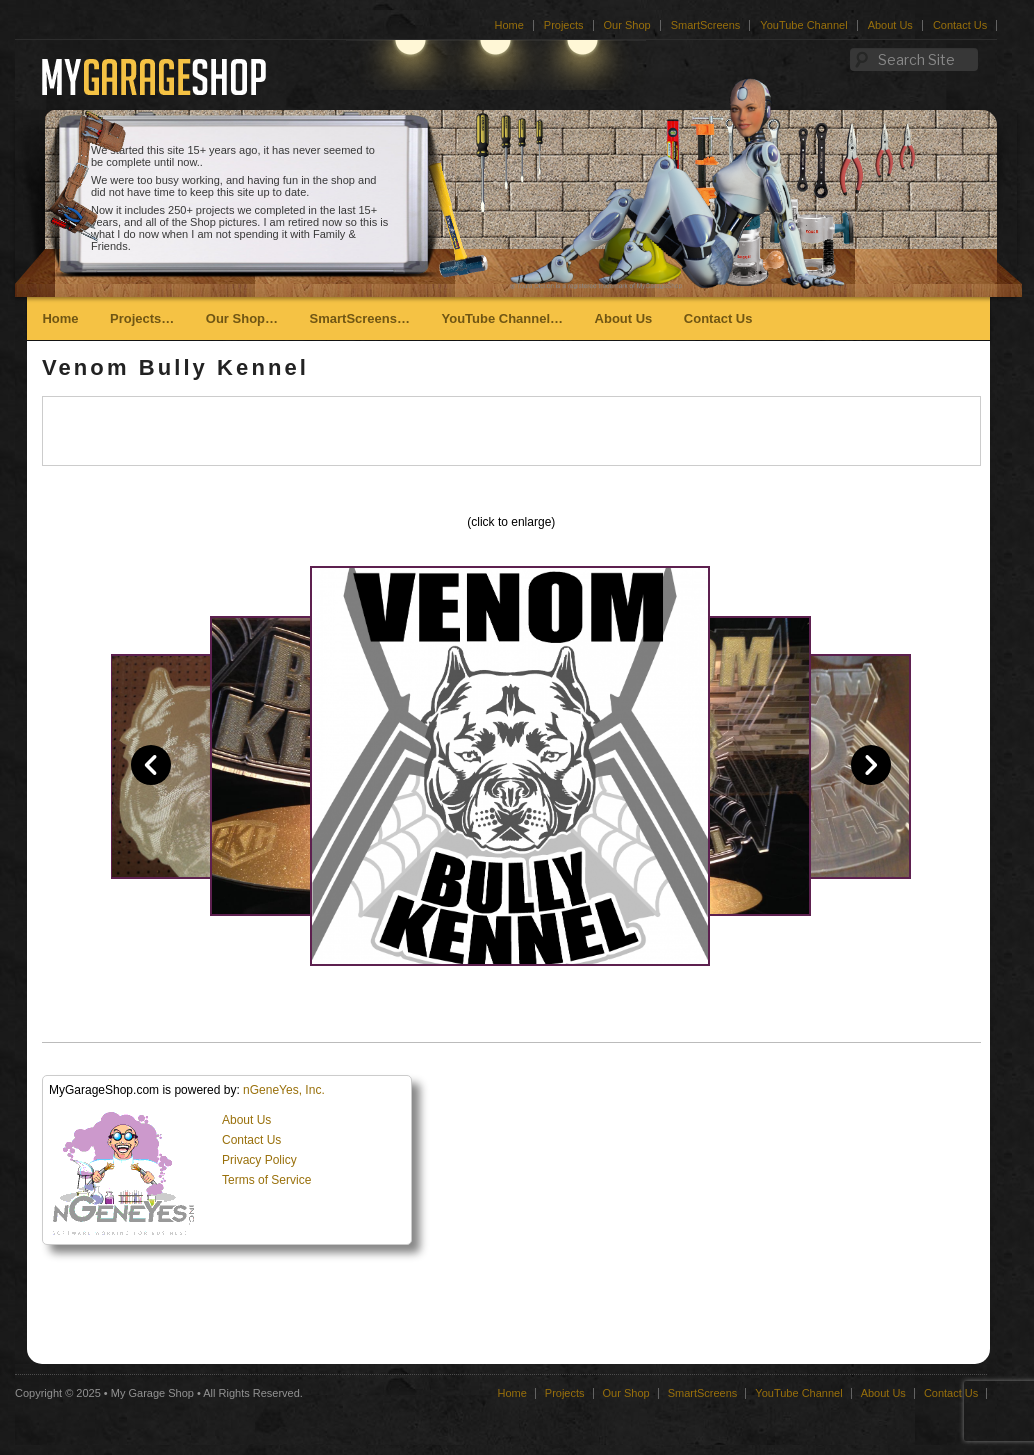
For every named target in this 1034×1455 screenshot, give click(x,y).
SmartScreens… (360, 318)
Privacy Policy (259, 1160)
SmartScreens (706, 25)
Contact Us (960, 25)
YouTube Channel (803, 25)
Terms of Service (266, 1180)
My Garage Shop (152, 1393)
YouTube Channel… (502, 318)
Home (508, 25)
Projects (564, 25)
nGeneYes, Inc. (284, 1090)
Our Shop (627, 25)
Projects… (142, 318)
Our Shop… (242, 318)
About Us (890, 25)
